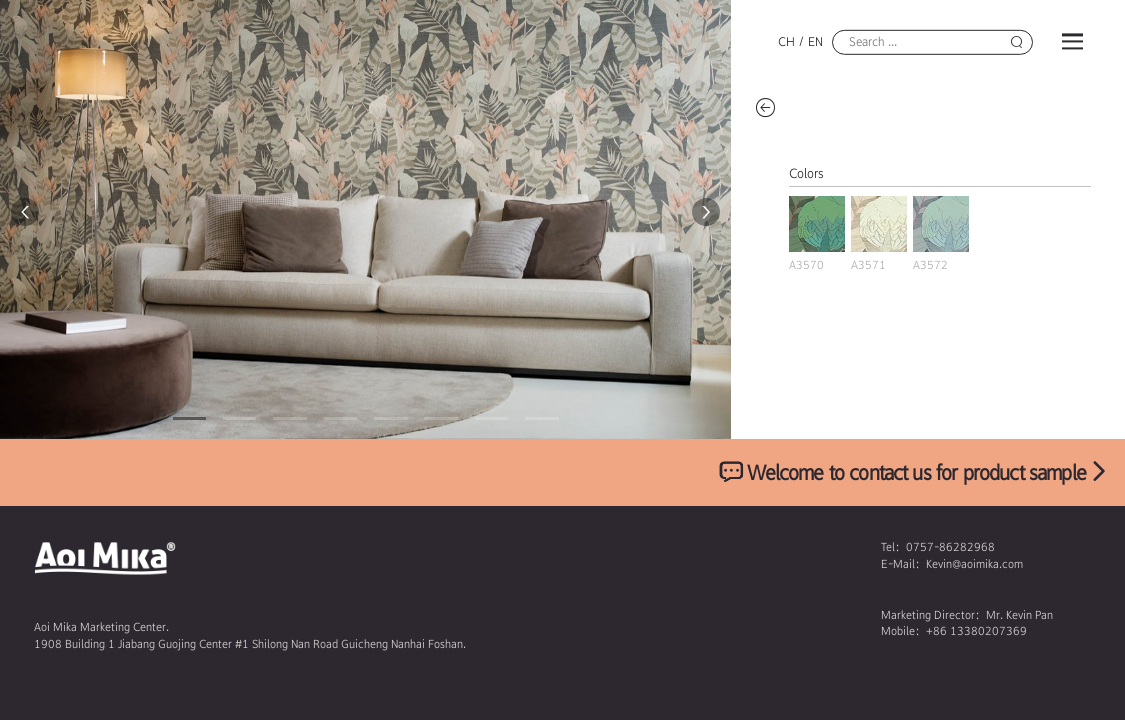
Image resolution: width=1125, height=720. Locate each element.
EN (815, 41)
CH (786, 41)
